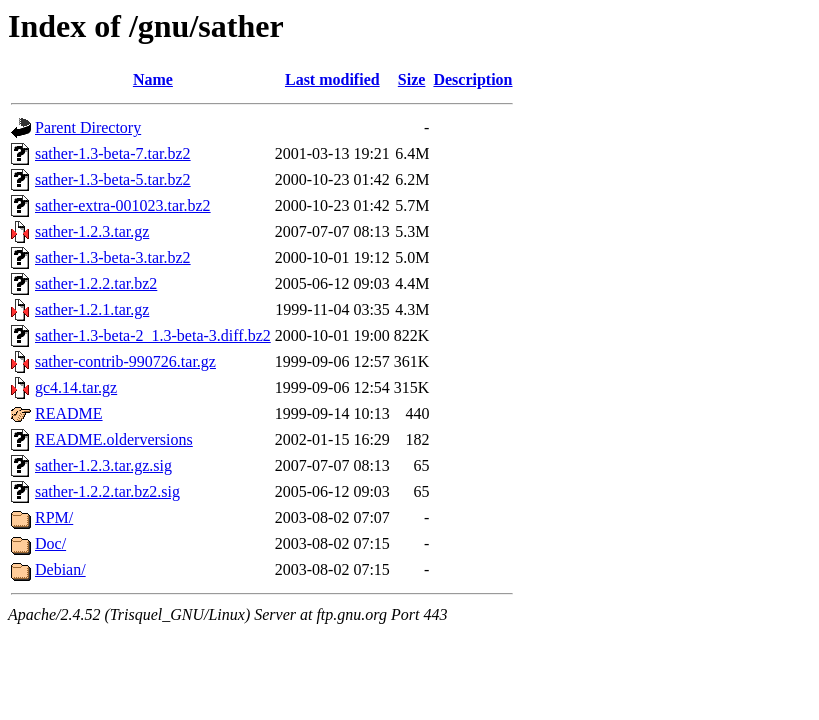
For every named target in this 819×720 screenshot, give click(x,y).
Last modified (332, 79)
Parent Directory (88, 127)
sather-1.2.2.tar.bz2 (96, 283)
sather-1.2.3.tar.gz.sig (103, 465)
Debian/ (60, 569)
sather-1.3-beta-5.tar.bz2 (113, 179)
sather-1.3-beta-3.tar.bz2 (113, 257)
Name (153, 79)
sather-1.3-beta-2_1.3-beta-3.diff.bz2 (153, 335)
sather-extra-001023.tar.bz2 (123, 205)
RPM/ (54, 517)
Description (472, 79)
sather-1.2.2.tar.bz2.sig (107, 491)
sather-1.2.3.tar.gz (92, 231)
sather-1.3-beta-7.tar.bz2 (113, 153)
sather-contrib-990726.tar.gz (125, 361)
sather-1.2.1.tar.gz (92, 309)
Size (412, 79)
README (69, 413)
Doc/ (50, 543)
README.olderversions (114, 439)
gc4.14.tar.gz (76, 387)
